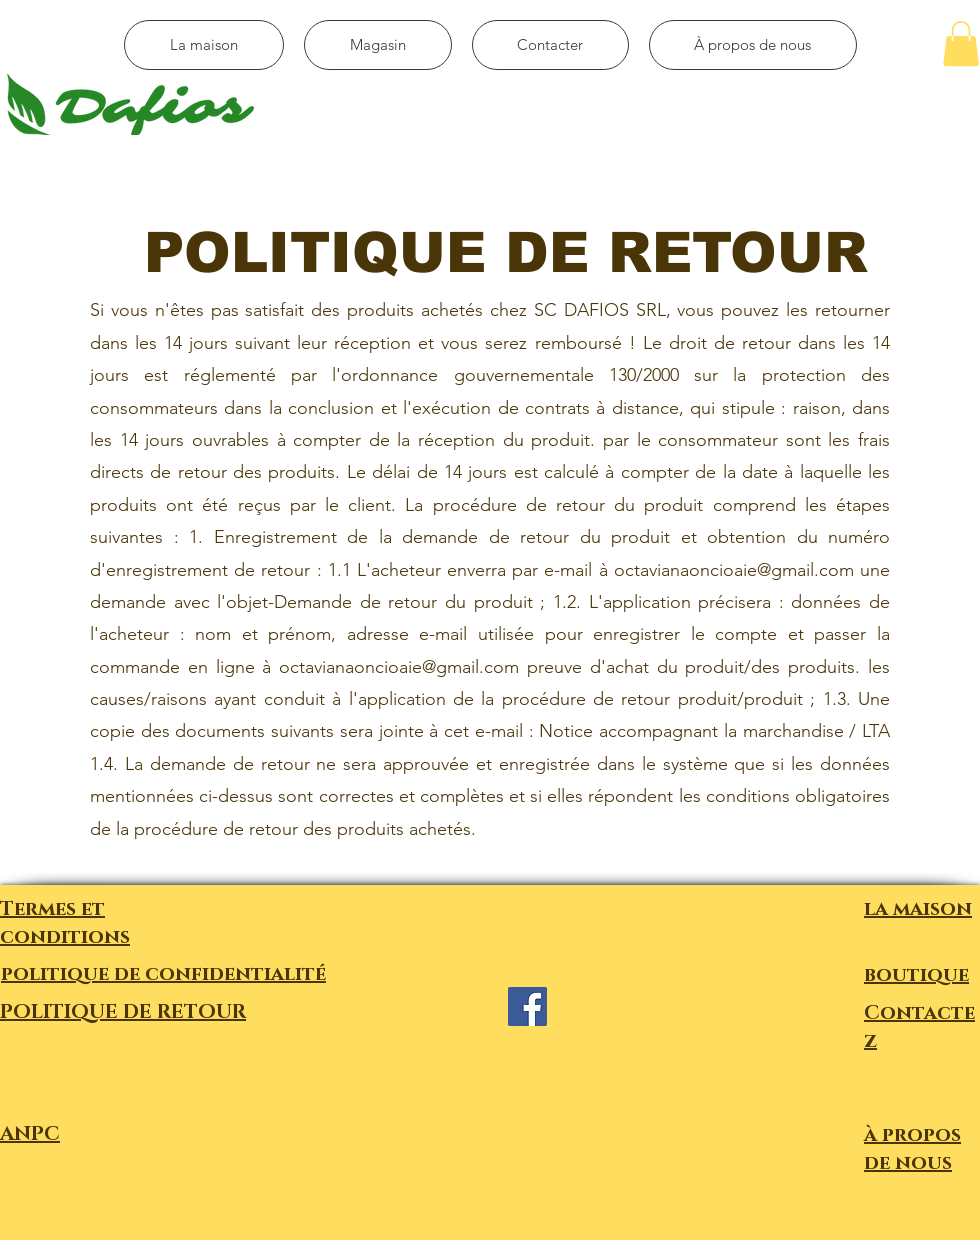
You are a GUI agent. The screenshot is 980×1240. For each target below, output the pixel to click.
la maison (918, 909)
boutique (916, 975)
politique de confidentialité (163, 974)
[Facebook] (527, 1006)
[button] (961, 43)
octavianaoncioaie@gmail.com (734, 570)
